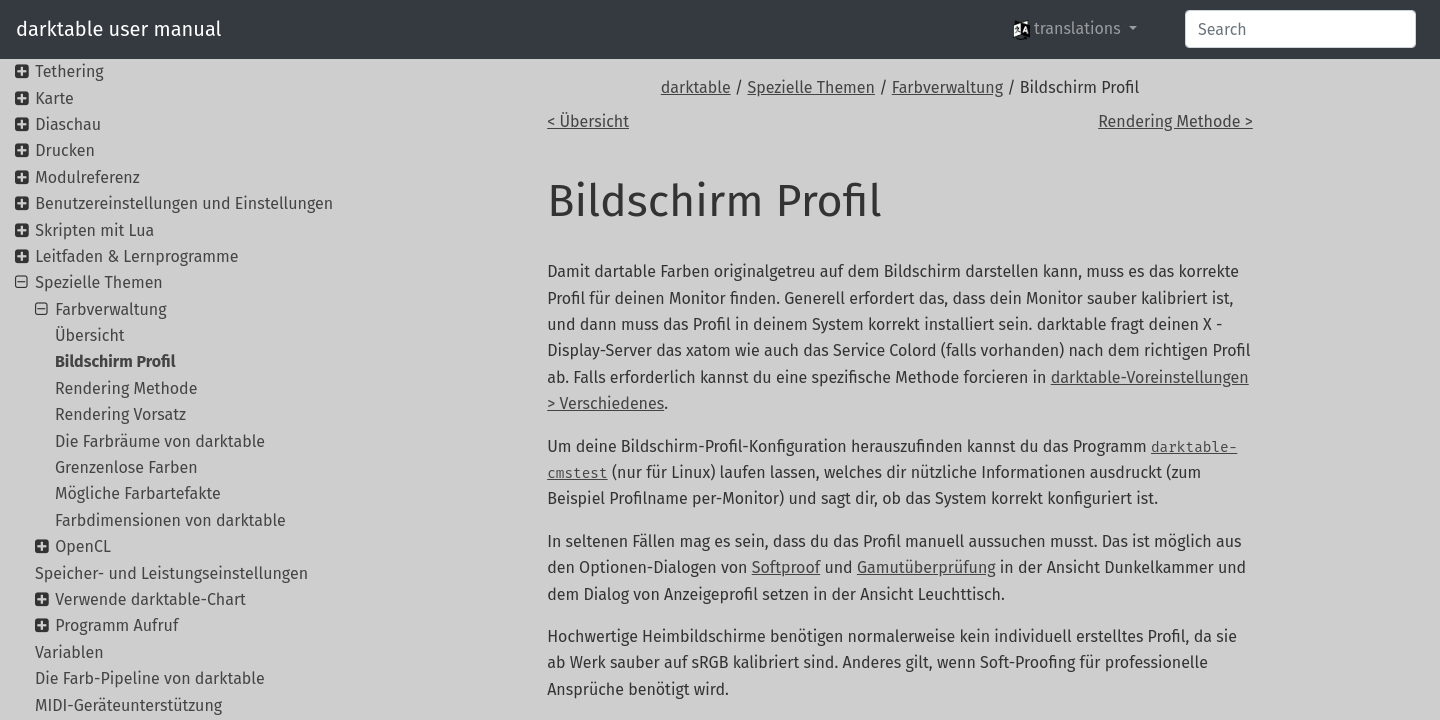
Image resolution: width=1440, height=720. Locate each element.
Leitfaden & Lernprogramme (136, 256)
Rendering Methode (126, 388)
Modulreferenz (87, 177)
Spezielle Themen (811, 87)
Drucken (65, 150)
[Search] (1300, 29)
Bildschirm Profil (115, 361)
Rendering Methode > (1175, 121)
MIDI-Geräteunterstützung (128, 705)
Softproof (786, 567)
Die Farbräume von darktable (160, 441)
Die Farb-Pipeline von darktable (150, 678)
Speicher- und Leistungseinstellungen (171, 573)
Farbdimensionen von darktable (170, 520)
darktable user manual (118, 29)
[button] (1075, 29)
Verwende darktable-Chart (150, 599)
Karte (54, 98)
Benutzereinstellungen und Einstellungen (184, 203)
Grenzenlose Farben (126, 467)
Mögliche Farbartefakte (138, 493)
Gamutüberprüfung (926, 567)
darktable (696, 87)
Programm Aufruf (116, 625)
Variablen (69, 652)
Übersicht (90, 335)
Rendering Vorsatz (120, 414)
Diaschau (68, 124)
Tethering (69, 71)
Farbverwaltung (947, 87)
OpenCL (83, 546)
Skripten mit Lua (94, 230)
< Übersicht (588, 121)
